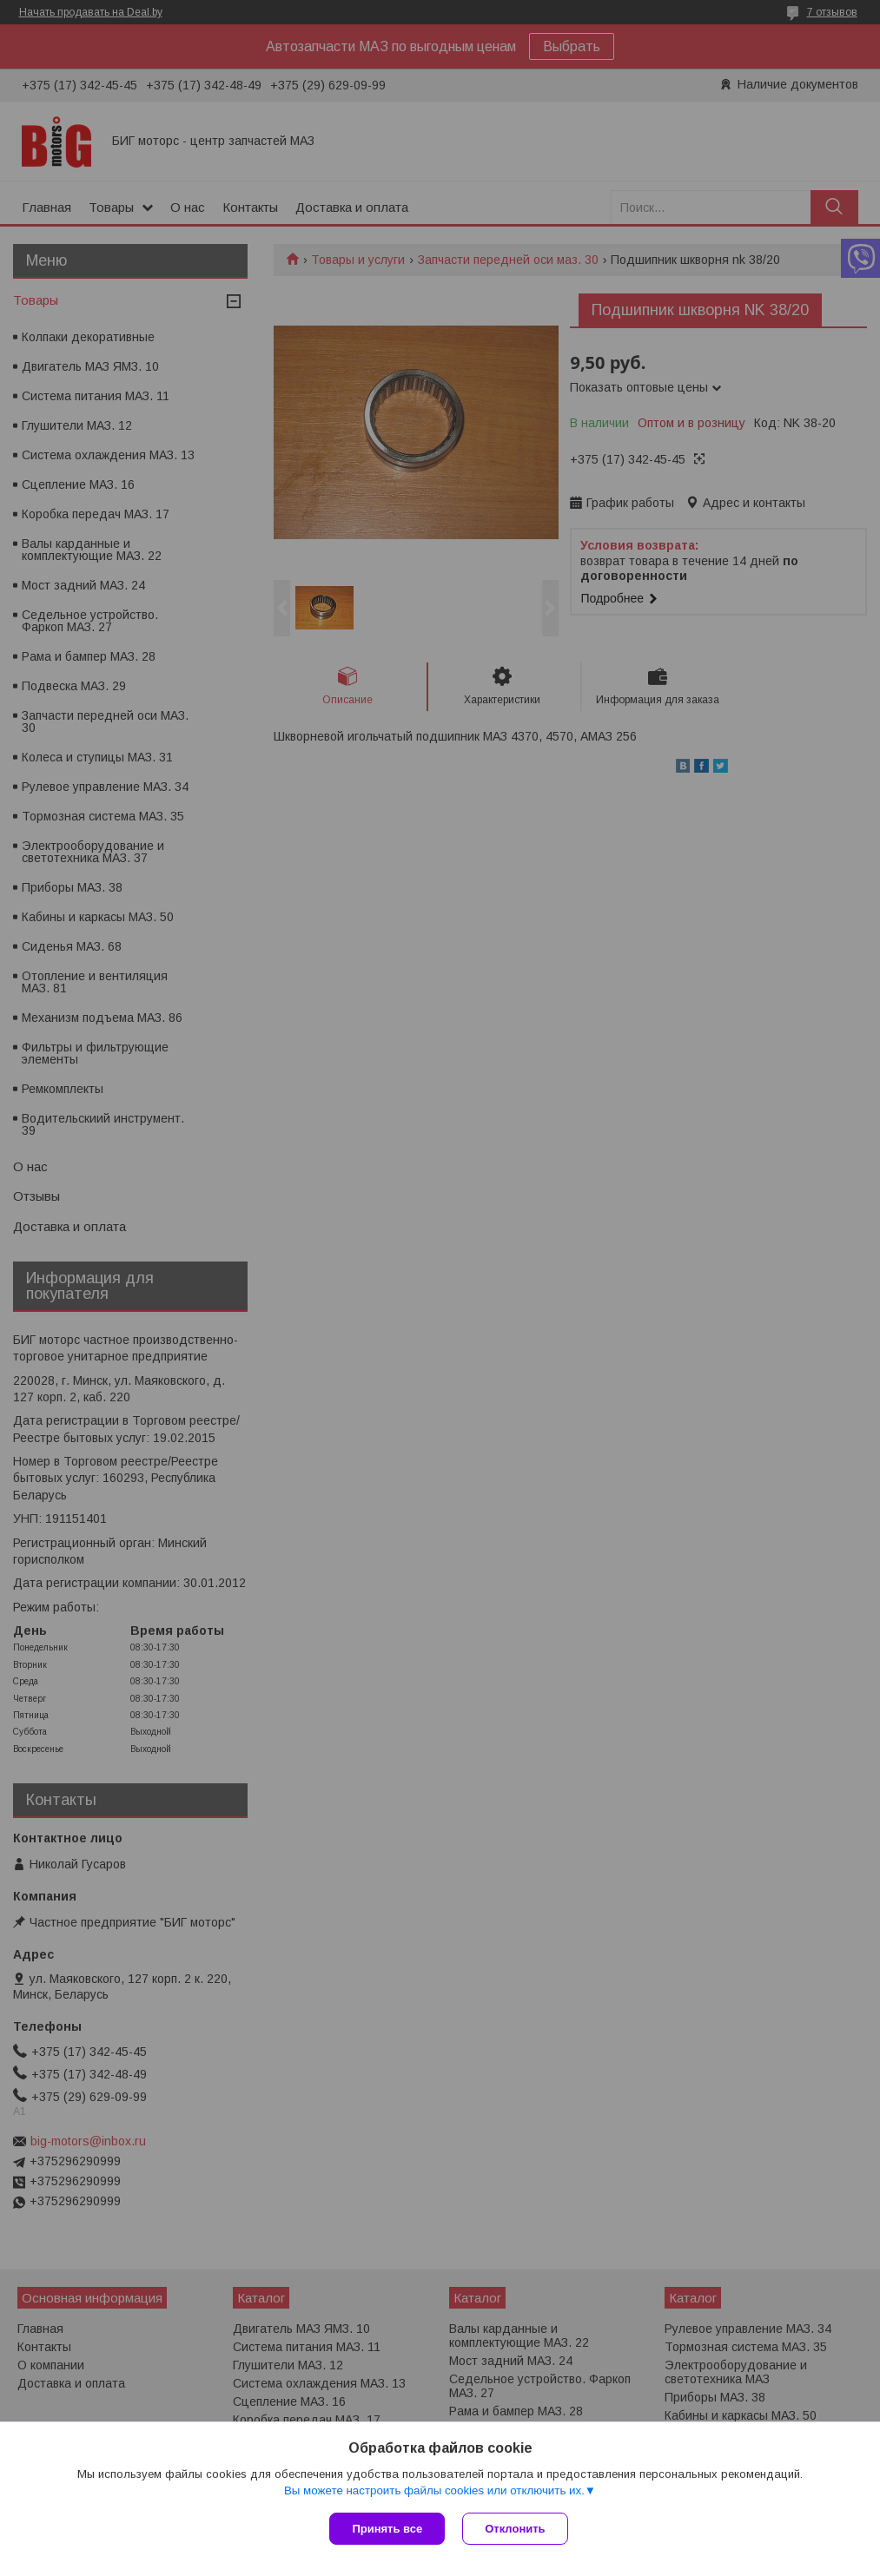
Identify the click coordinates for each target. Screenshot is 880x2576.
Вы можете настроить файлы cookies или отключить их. (434, 2490)
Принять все (387, 2528)
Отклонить (515, 2528)
